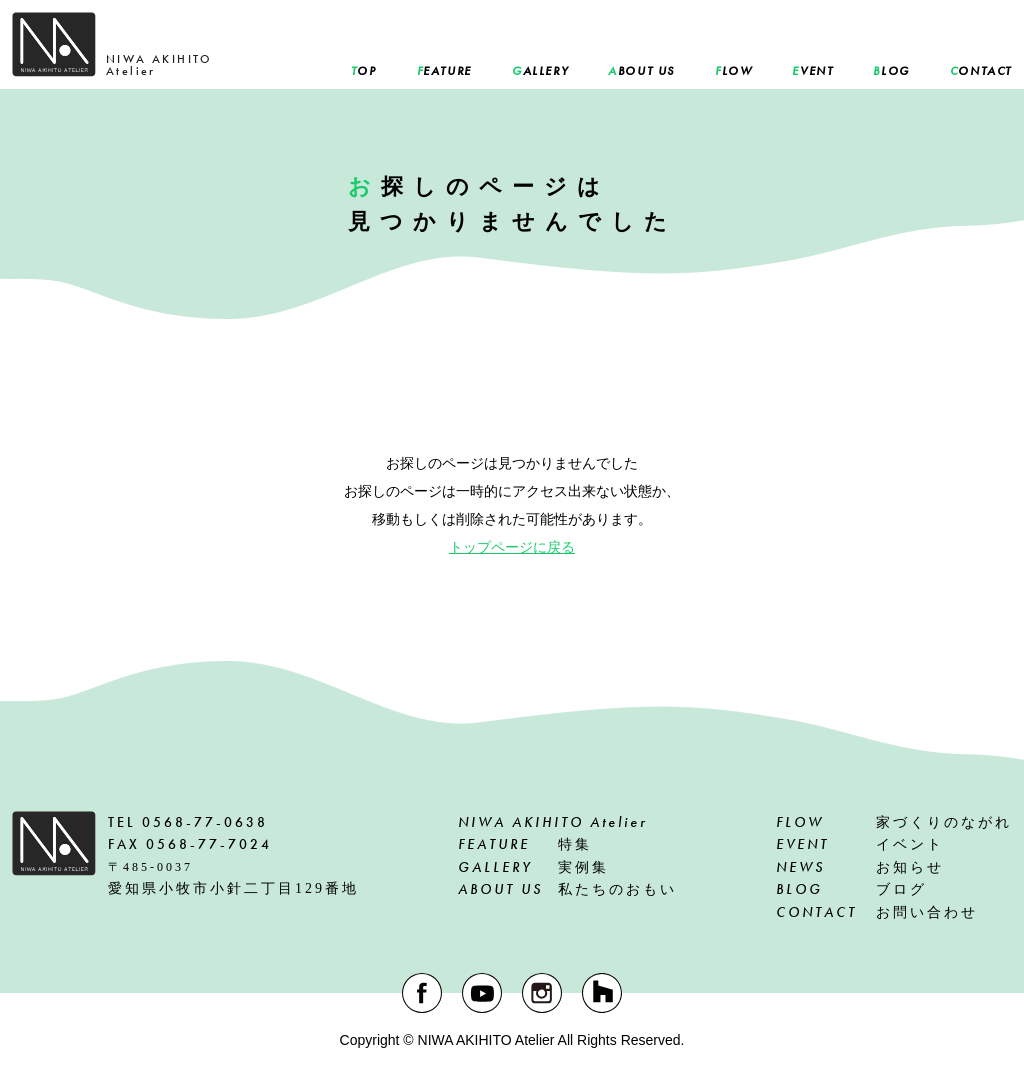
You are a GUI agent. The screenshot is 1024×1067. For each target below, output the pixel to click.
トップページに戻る (512, 547)
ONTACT (981, 71)
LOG (891, 71)
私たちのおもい (567, 889)
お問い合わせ (877, 912)
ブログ (851, 889)
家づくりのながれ (894, 822)
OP (364, 71)
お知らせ (860, 867)
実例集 (533, 867)
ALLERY (540, 71)
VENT (812, 71)
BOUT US (641, 71)
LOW (733, 71)
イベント (860, 844)
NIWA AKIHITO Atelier (553, 822)
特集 (525, 844)
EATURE (444, 71)
